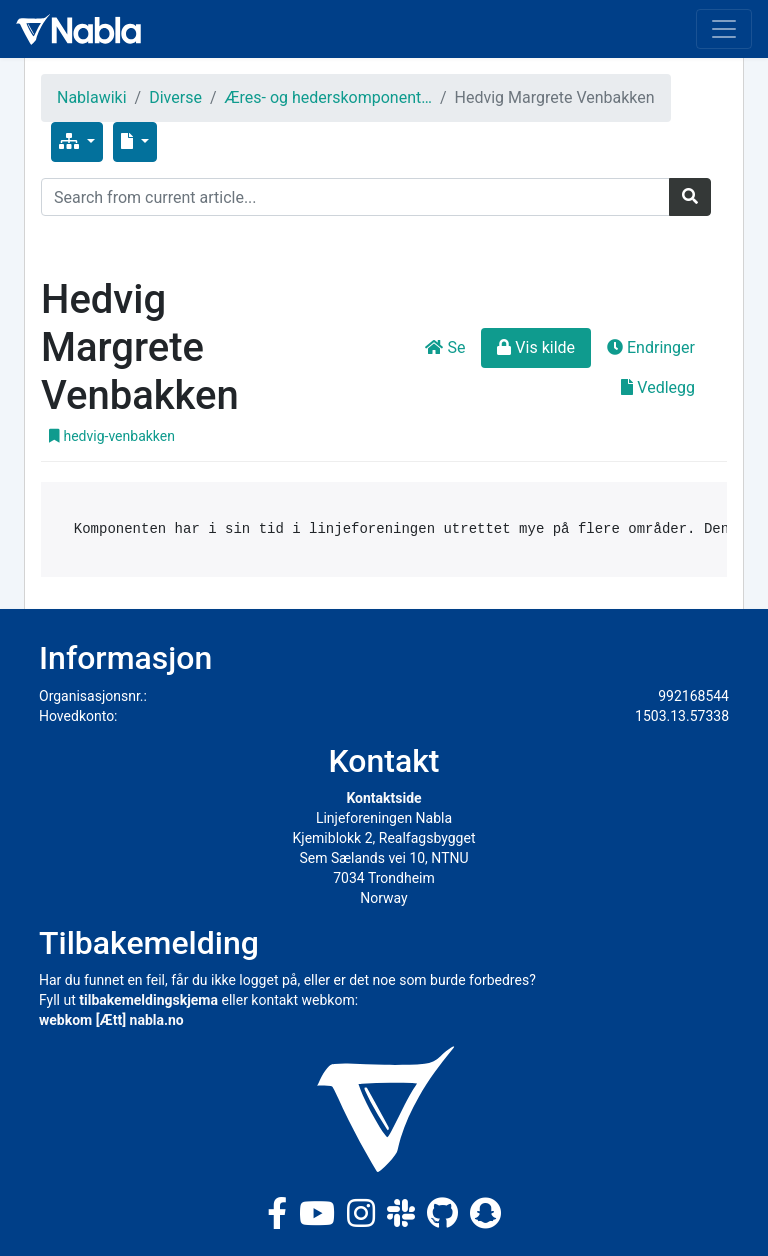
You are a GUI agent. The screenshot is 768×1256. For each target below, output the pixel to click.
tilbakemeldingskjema (148, 1000)
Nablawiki (92, 97)
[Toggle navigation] (724, 29)
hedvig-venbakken (112, 436)
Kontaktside (383, 798)
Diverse (175, 97)
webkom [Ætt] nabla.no (111, 1020)
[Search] (355, 197)
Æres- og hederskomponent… (328, 97)
